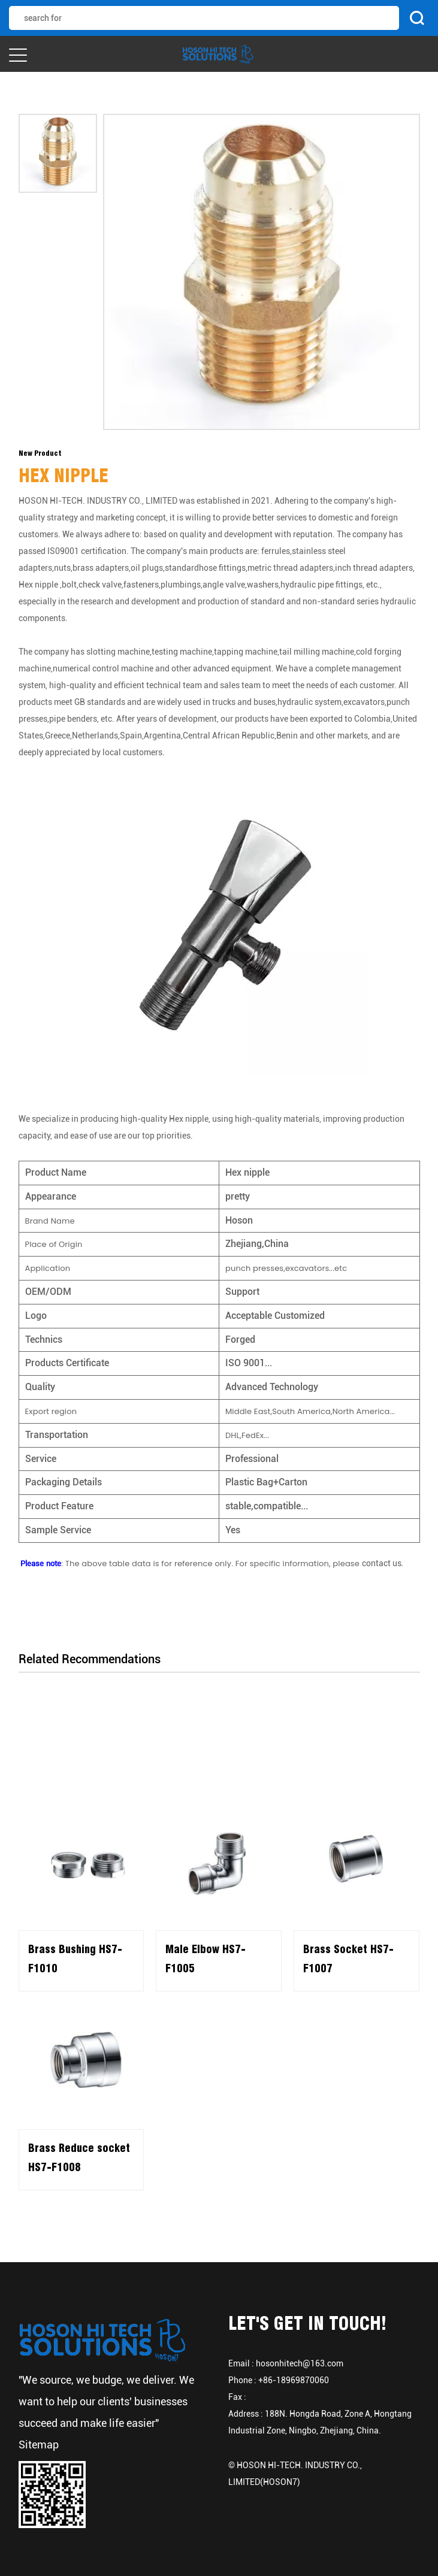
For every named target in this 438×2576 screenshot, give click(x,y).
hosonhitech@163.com (299, 2363)
